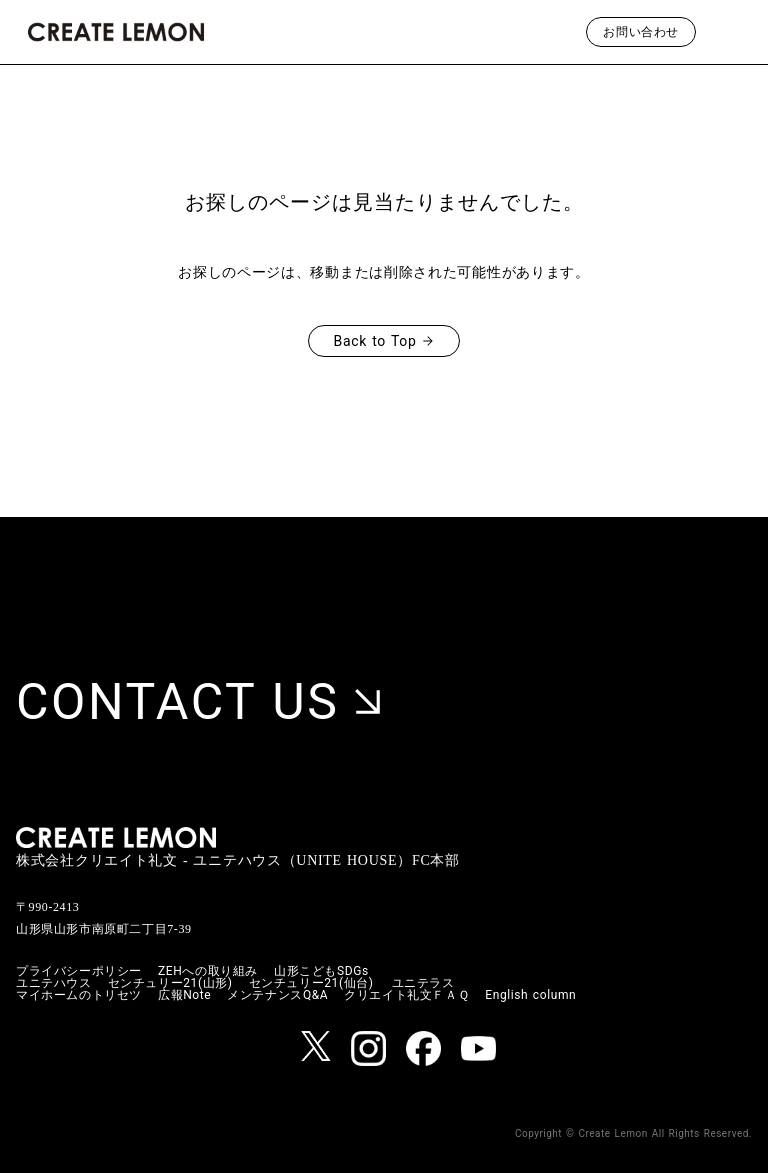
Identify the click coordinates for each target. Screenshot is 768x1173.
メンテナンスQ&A (277, 995)
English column (530, 995)
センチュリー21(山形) (170, 983)
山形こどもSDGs (321, 971)
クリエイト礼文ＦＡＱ (406, 995)
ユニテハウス (54, 983)
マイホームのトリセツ (79, 995)
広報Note (184, 995)
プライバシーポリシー (79, 971)
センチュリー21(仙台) (311, 983)
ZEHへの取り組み (208, 971)
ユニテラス (423, 983)
